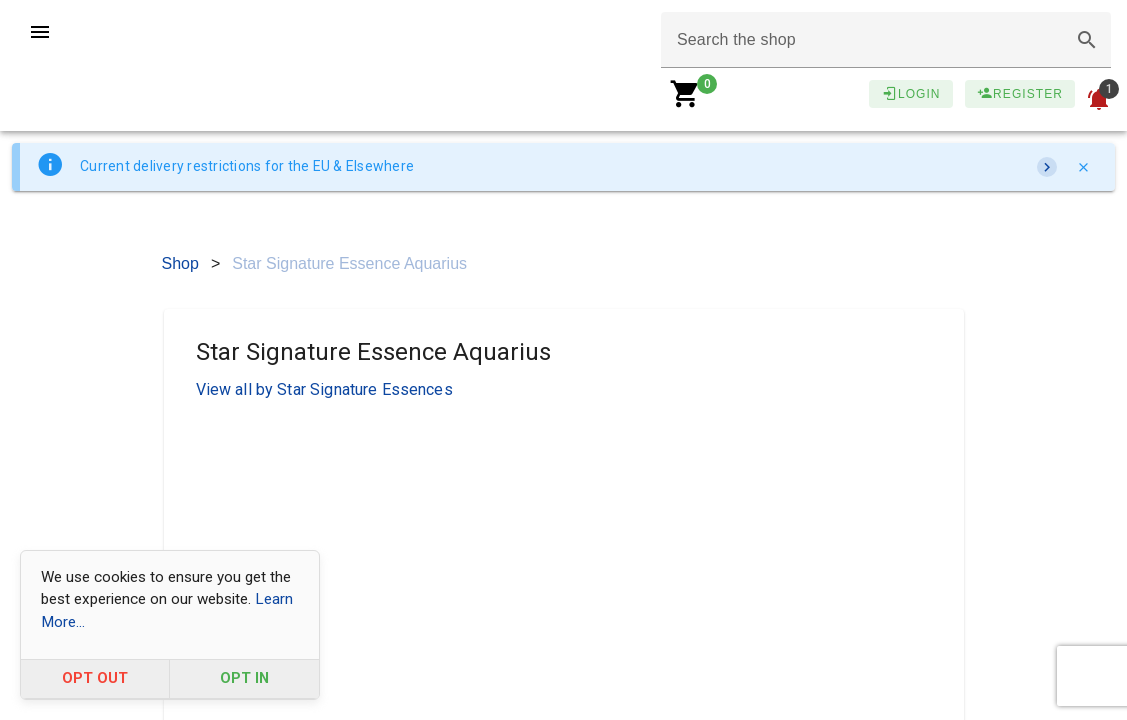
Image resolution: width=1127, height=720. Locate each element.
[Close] (1083, 167)
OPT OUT (95, 678)
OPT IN (244, 678)
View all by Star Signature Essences (324, 389)
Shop (180, 263)
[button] (1087, 40)
